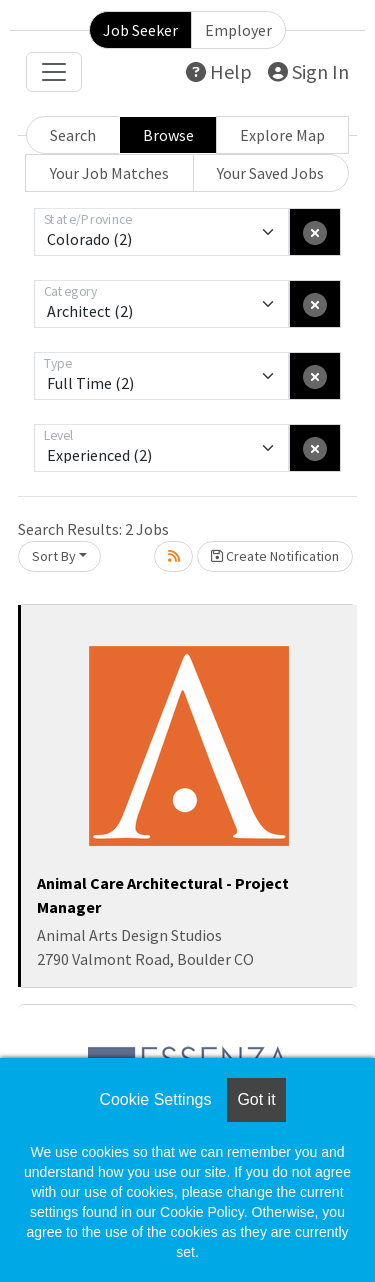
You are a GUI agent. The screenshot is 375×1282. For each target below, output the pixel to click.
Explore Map (282, 135)
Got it (256, 1099)
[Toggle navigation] (54, 72)
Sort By (54, 556)
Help (219, 71)
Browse (168, 135)
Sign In (308, 71)
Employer (238, 30)
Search (73, 135)
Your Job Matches (109, 173)
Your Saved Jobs (270, 173)
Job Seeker (140, 30)
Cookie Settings (155, 1099)
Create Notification (275, 556)
